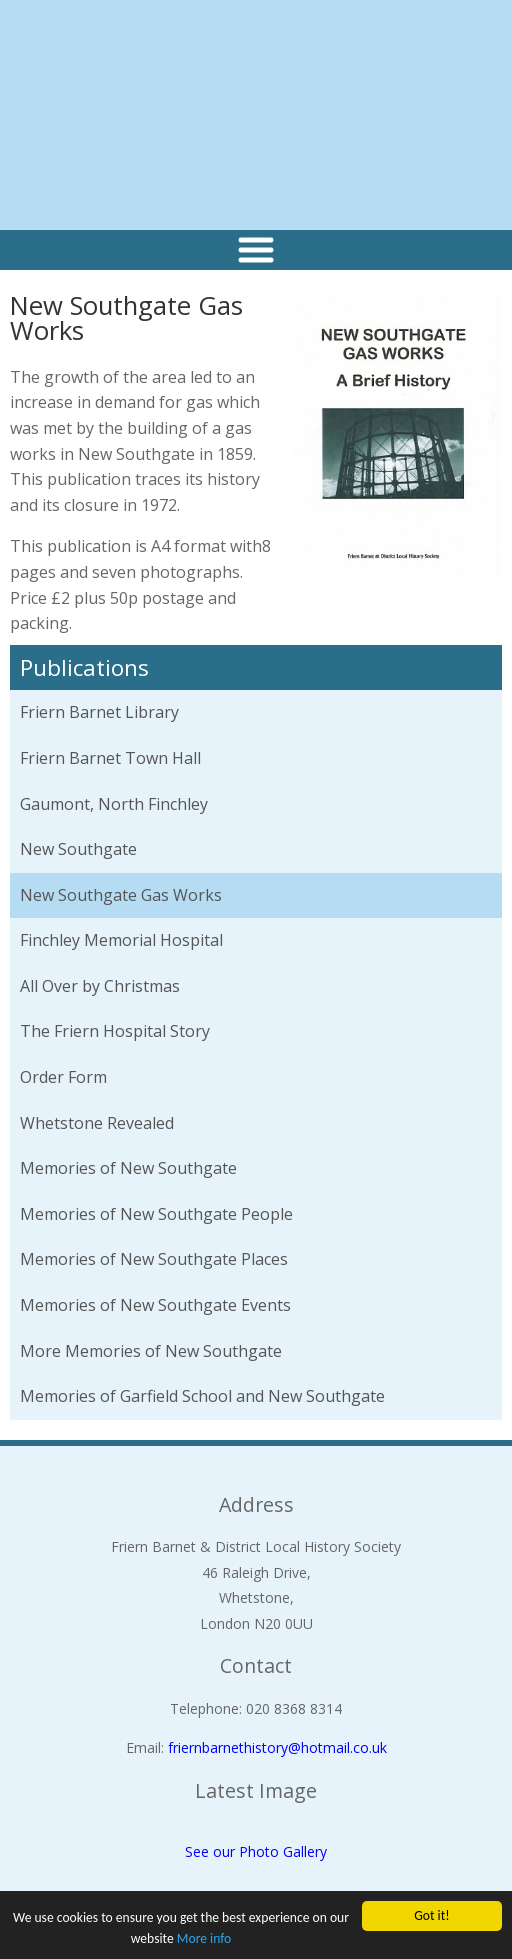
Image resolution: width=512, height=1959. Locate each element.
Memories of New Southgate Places (154, 1259)
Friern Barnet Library (99, 712)
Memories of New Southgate (128, 1168)
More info (204, 1938)
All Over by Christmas (100, 986)
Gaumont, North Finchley (114, 804)
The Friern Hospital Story (115, 1031)
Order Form (63, 1077)
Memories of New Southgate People (156, 1214)
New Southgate (78, 849)
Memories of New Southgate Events (155, 1305)
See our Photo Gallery (256, 1851)
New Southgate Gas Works (121, 895)
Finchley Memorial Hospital (121, 940)
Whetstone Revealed (97, 1123)
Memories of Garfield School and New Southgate (202, 1396)
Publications (84, 667)
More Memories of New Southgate (151, 1351)
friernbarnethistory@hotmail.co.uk (277, 1747)
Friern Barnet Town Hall (110, 758)
